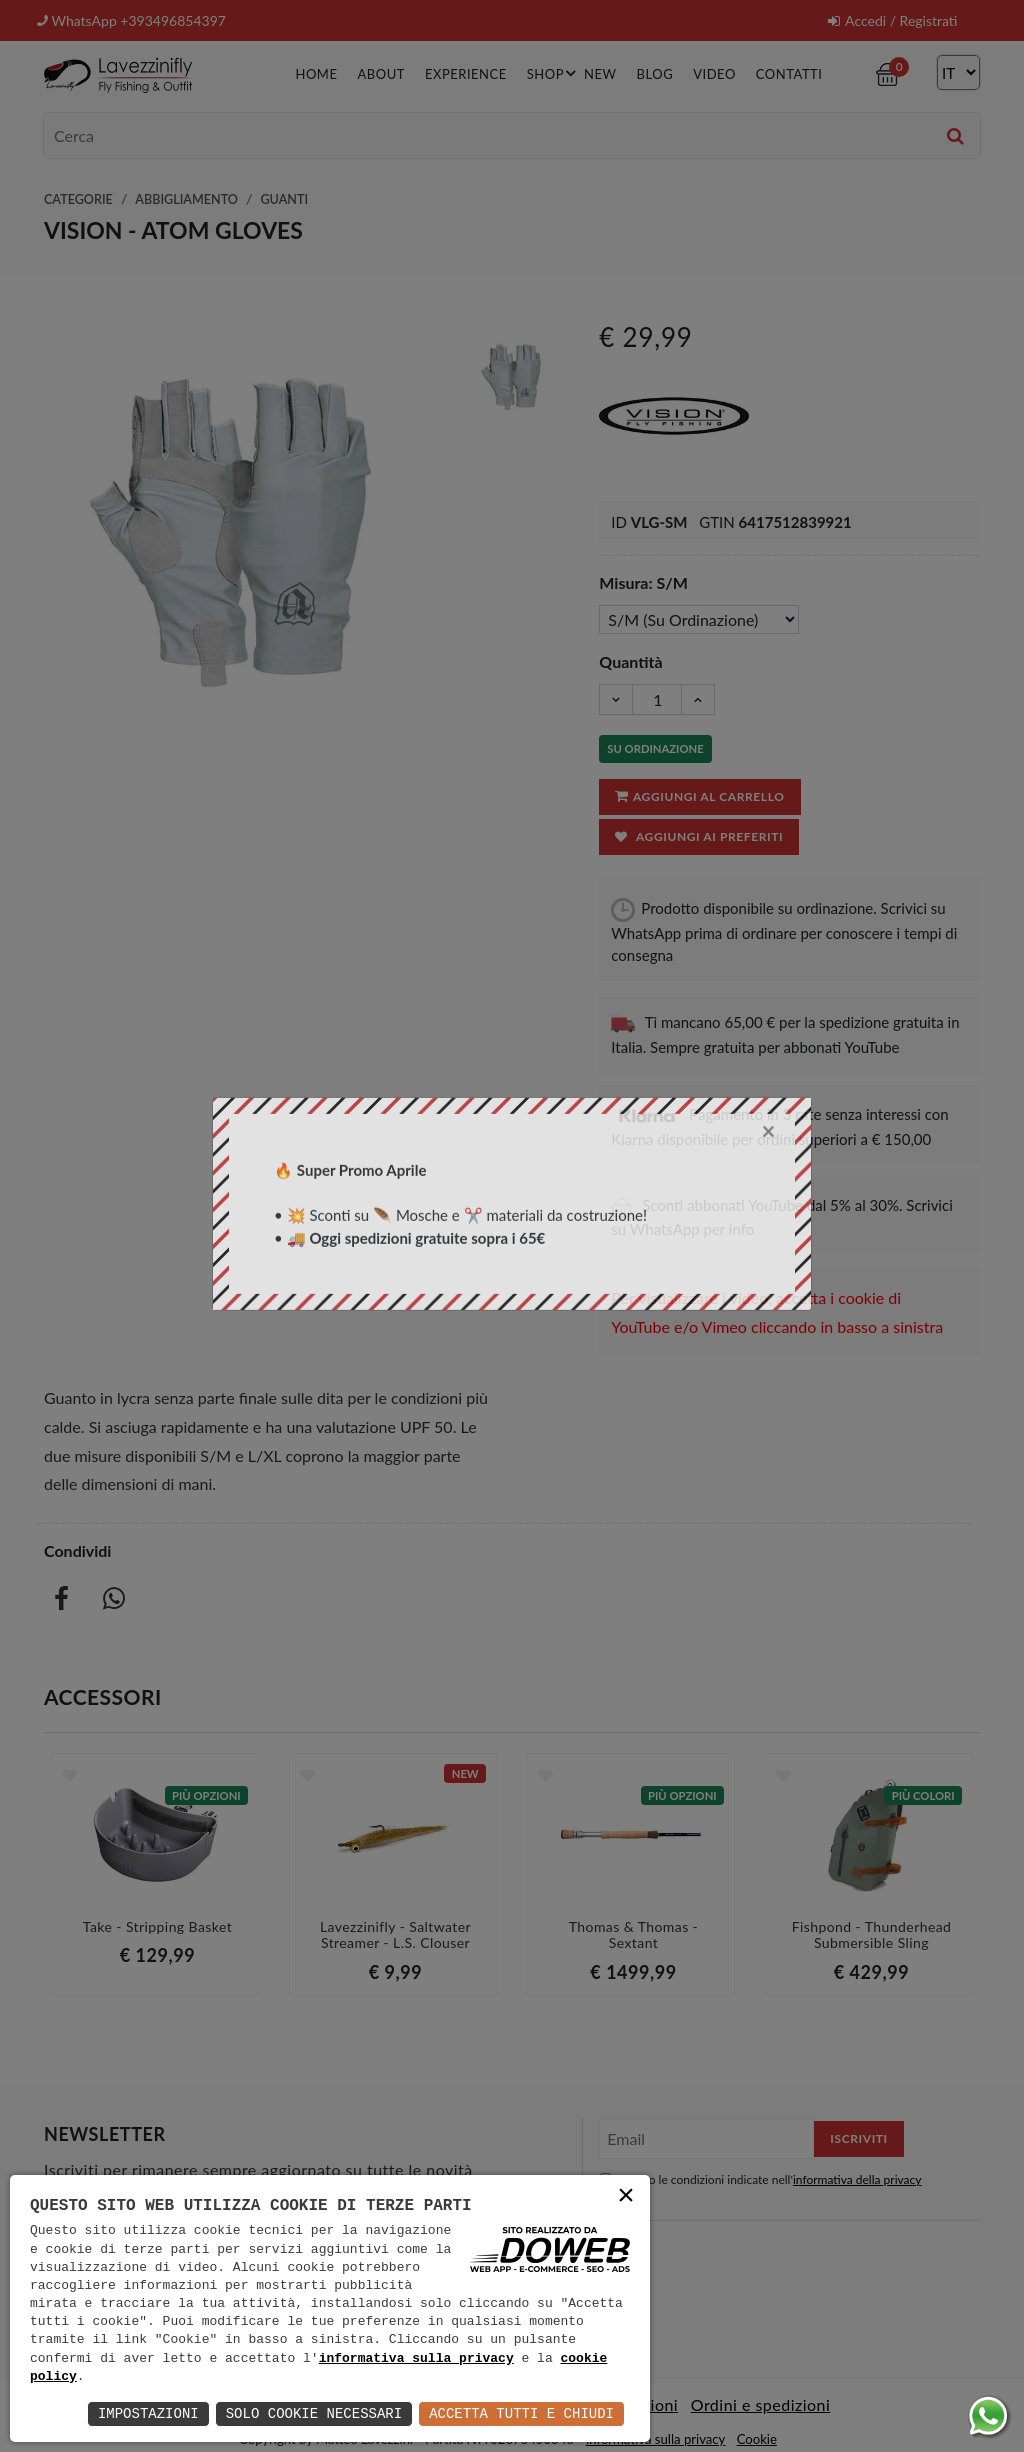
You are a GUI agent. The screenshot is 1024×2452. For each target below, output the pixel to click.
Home (316, 74)
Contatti (789, 74)
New (600, 74)
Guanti (284, 199)
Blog (655, 74)
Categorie (78, 199)
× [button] (626, 2197)
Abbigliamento (186, 199)
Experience (466, 74)
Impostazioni (148, 2413)
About (380, 74)
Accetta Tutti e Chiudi (521, 2413)
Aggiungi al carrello (699, 796)
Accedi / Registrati (892, 20)
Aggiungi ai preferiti (699, 836)
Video (714, 74)
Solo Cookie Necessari (314, 2413)
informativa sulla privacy (416, 2359)
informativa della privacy (857, 2179)
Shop (554, 73)
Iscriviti (858, 2138)
